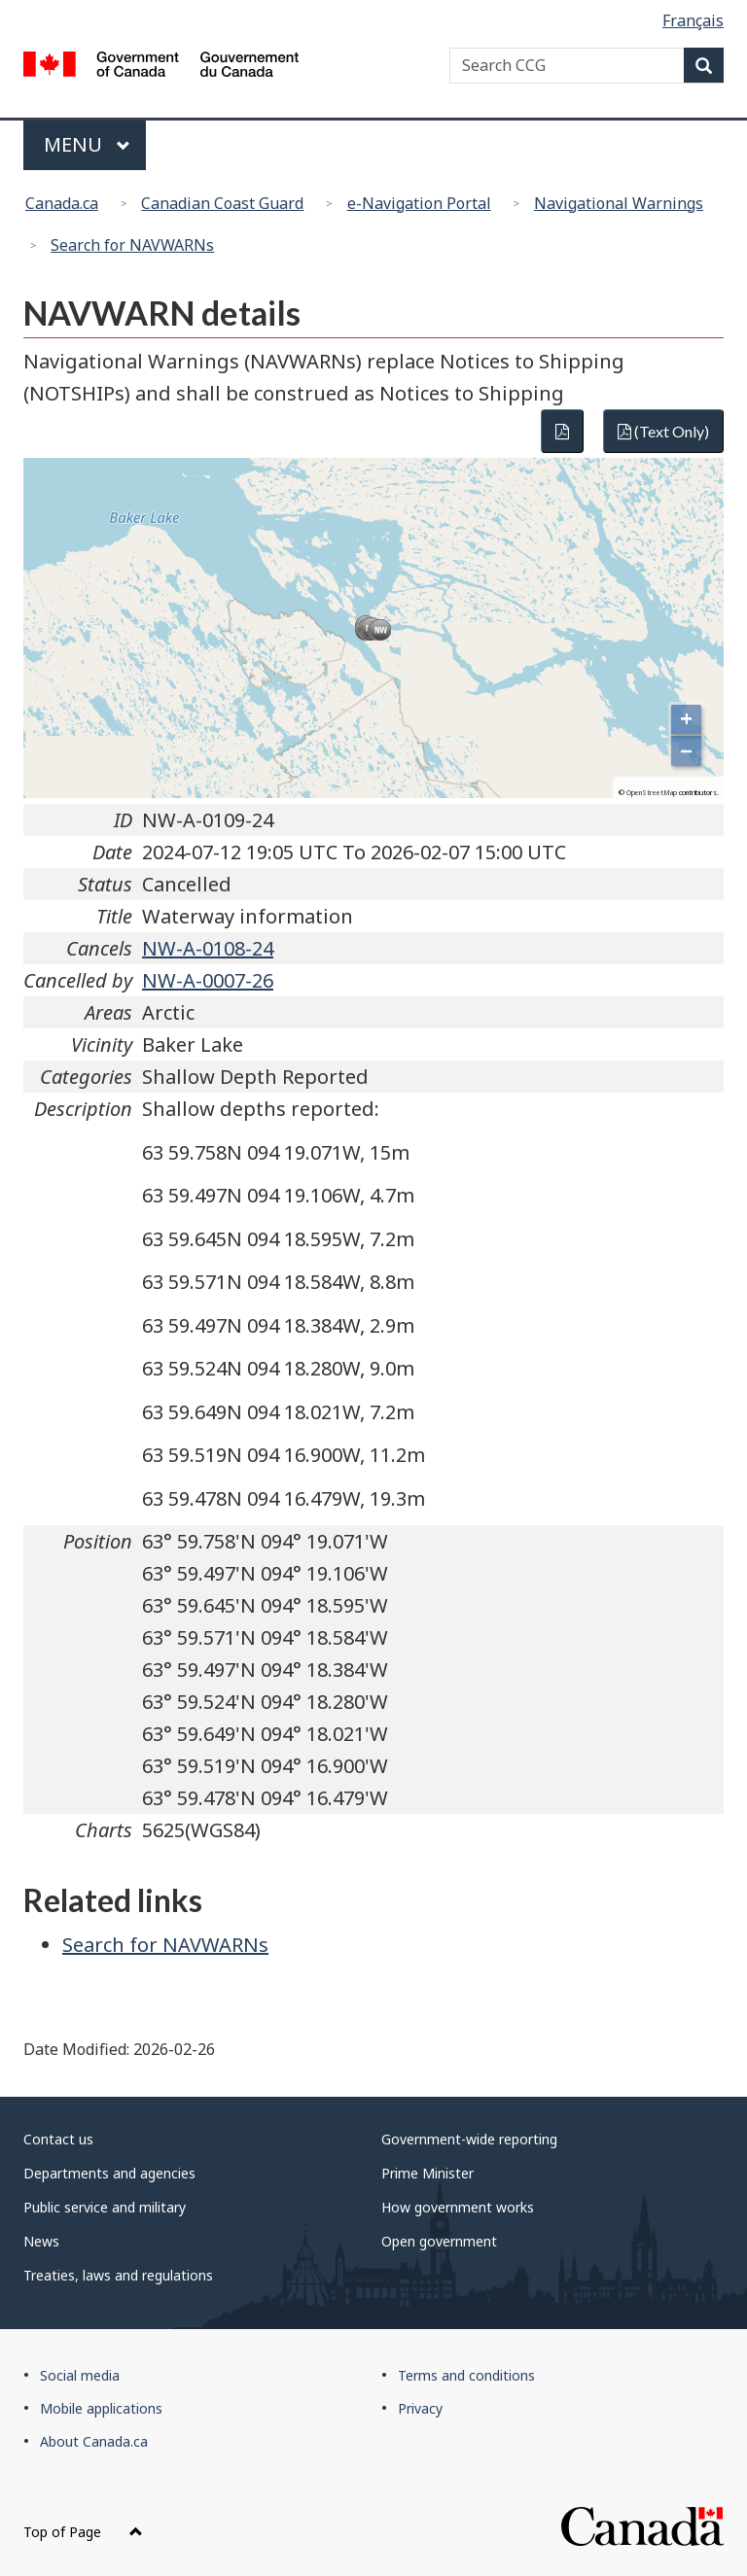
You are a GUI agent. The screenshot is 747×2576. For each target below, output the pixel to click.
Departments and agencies (109, 2173)
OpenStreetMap (651, 792)
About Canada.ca (94, 2441)
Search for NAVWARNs (132, 245)
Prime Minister (427, 2173)
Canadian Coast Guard (222, 203)
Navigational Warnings (618, 203)
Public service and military (104, 2207)
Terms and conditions (466, 2375)
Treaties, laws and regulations (118, 2275)
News (41, 2241)
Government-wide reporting (469, 2139)
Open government (439, 2241)
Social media (80, 2375)
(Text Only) (663, 431)
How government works (457, 2207)
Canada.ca (61, 203)
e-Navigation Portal (419, 203)
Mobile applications (101, 2408)
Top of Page (83, 2532)
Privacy (420, 2408)
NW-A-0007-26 (207, 980)
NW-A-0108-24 (207, 948)
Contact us (58, 2139)
